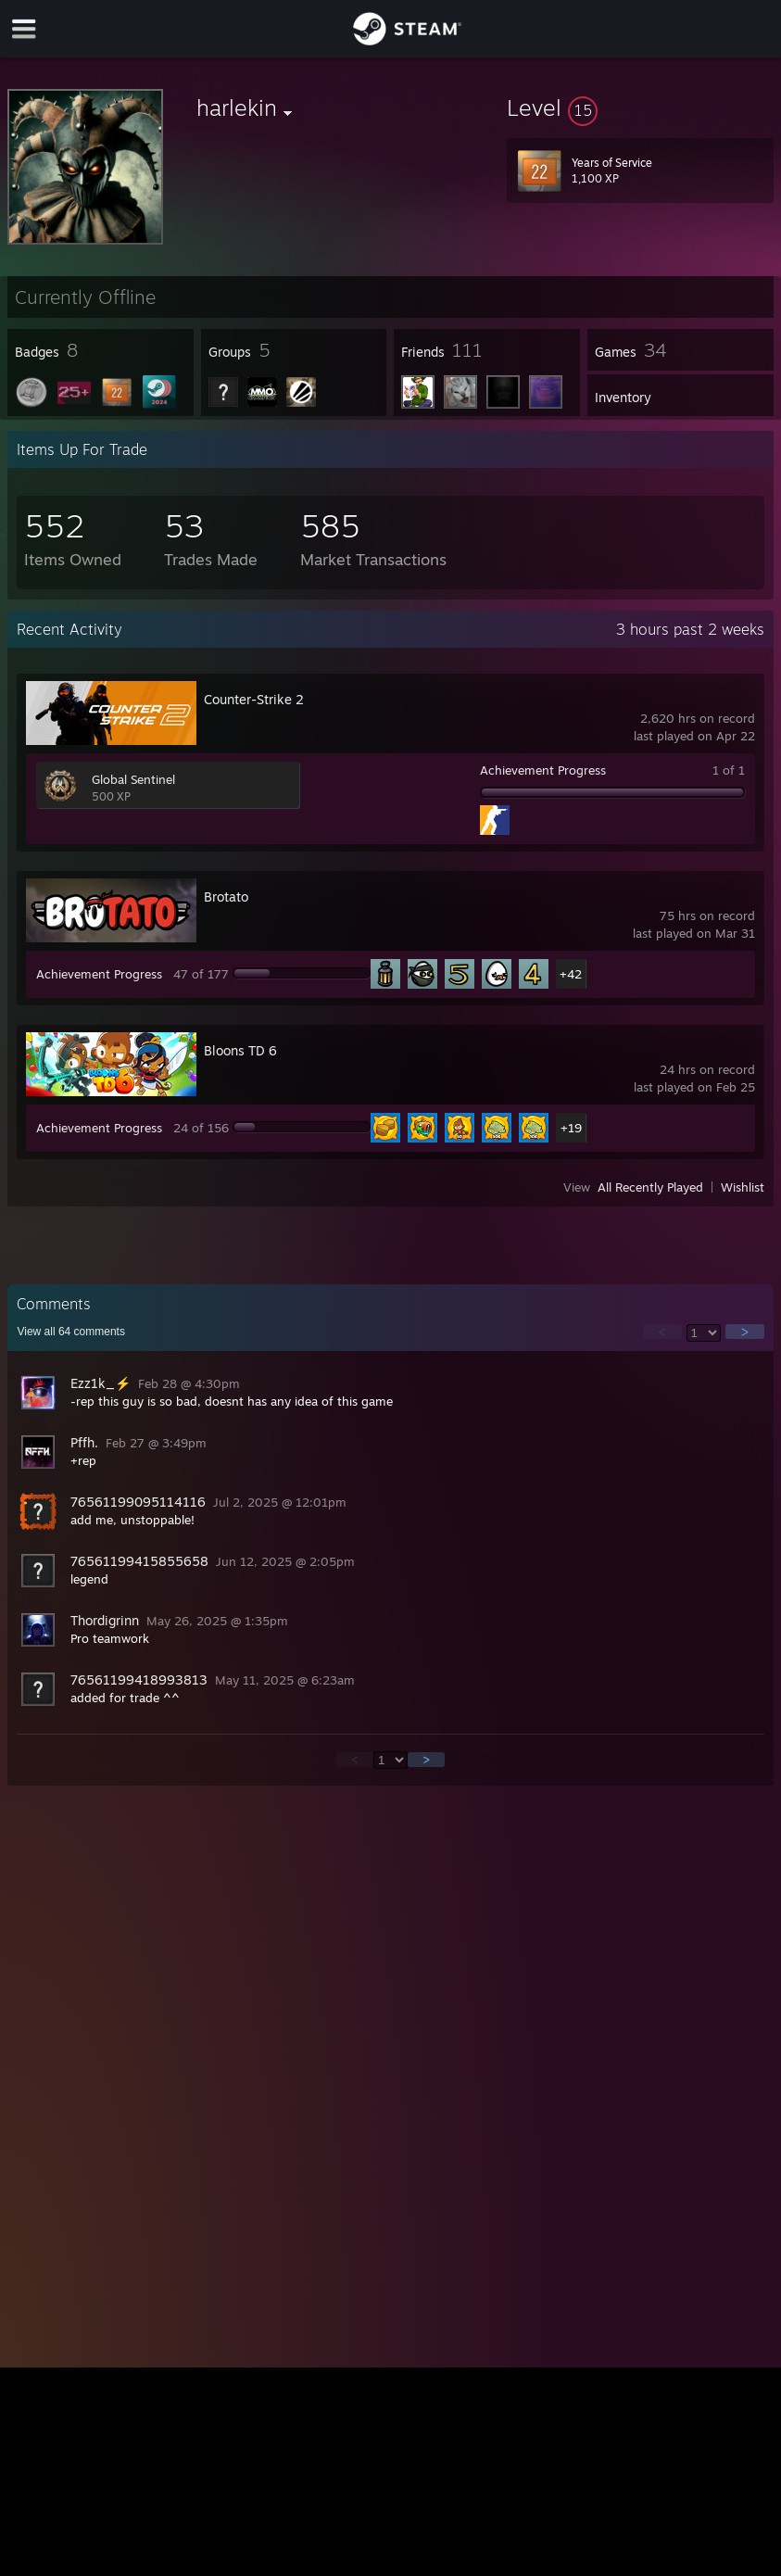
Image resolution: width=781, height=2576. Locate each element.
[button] (640, 107)
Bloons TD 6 (240, 1050)
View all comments (71, 1331)
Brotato (226, 896)
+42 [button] (571, 973)
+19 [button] (571, 1127)
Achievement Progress (543, 770)
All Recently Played (650, 1187)
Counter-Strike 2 (254, 699)
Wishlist (742, 1187)
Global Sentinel (133, 779)
